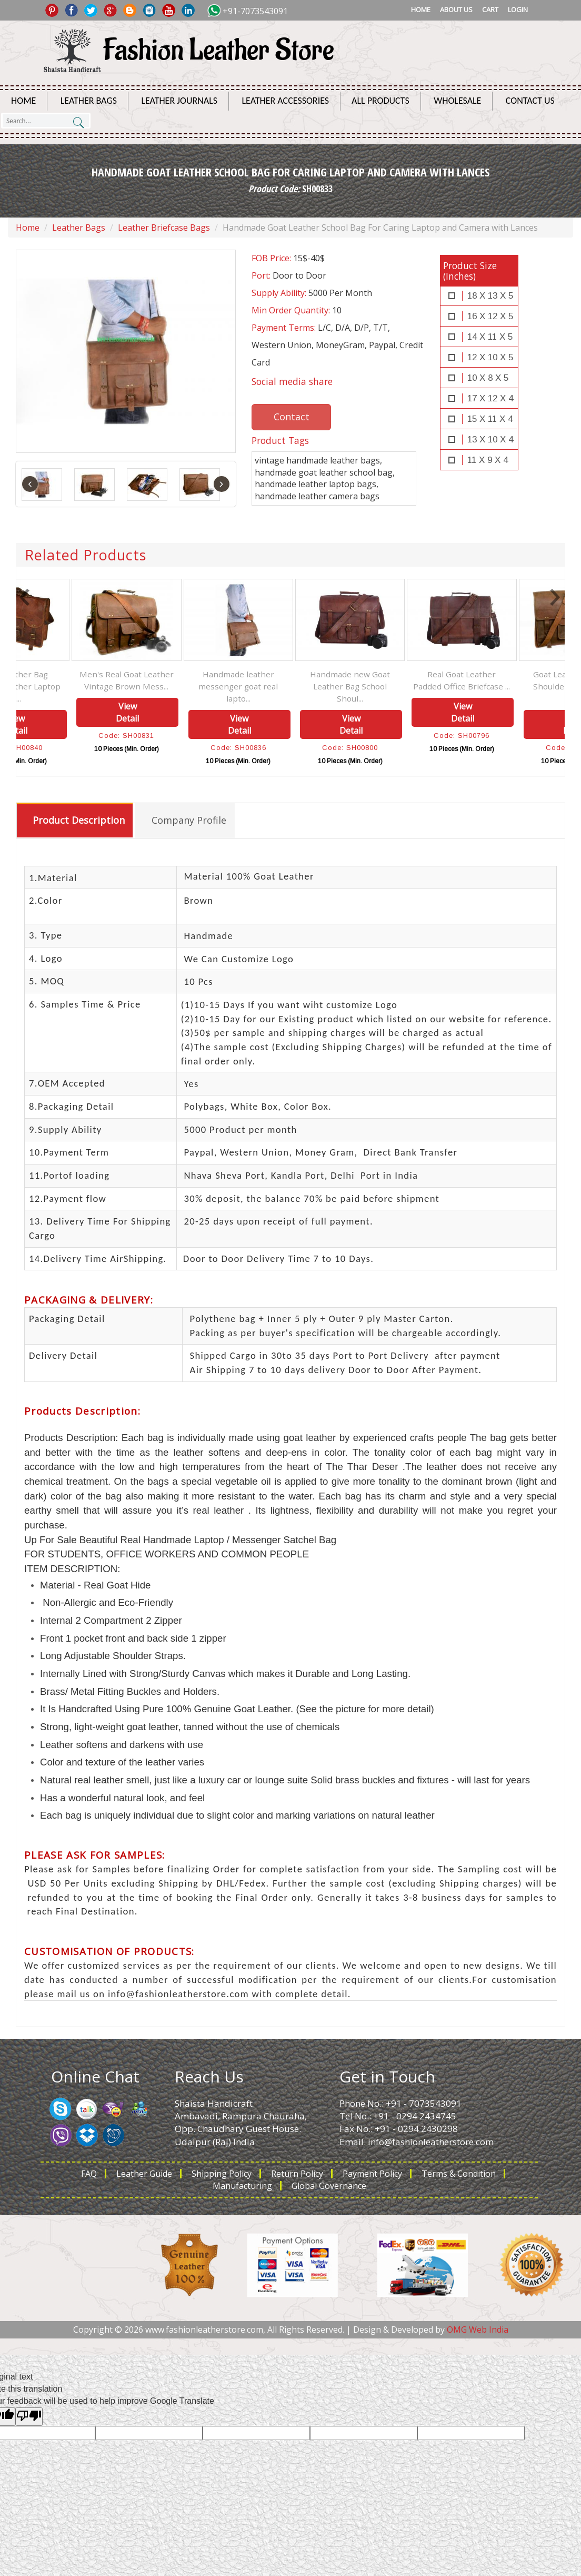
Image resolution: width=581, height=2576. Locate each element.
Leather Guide (144, 2173)
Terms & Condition (459, 2173)
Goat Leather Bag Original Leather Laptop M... (73, 686)
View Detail (74, 724)
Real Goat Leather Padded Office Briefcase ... (520, 680)
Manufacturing (242, 2186)
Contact (291, 416)
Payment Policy (372, 2173)
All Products (380, 100)
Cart (490, 9)
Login (518, 9)
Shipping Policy (222, 2173)
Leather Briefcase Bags (164, 227)
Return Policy (297, 2173)
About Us (456, 9)
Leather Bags (89, 100)
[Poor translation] (29, 2416)
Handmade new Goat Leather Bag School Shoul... (408, 686)
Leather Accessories (285, 100)
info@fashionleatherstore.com (431, 2142)
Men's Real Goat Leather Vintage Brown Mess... (185, 680)
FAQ (89, 2173)
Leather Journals (179, 100)
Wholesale (457, 100)
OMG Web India (477, 2329)
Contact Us (530, 100)
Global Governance (329, 2186)
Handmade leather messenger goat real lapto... (296, 686)
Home (420, 9)
